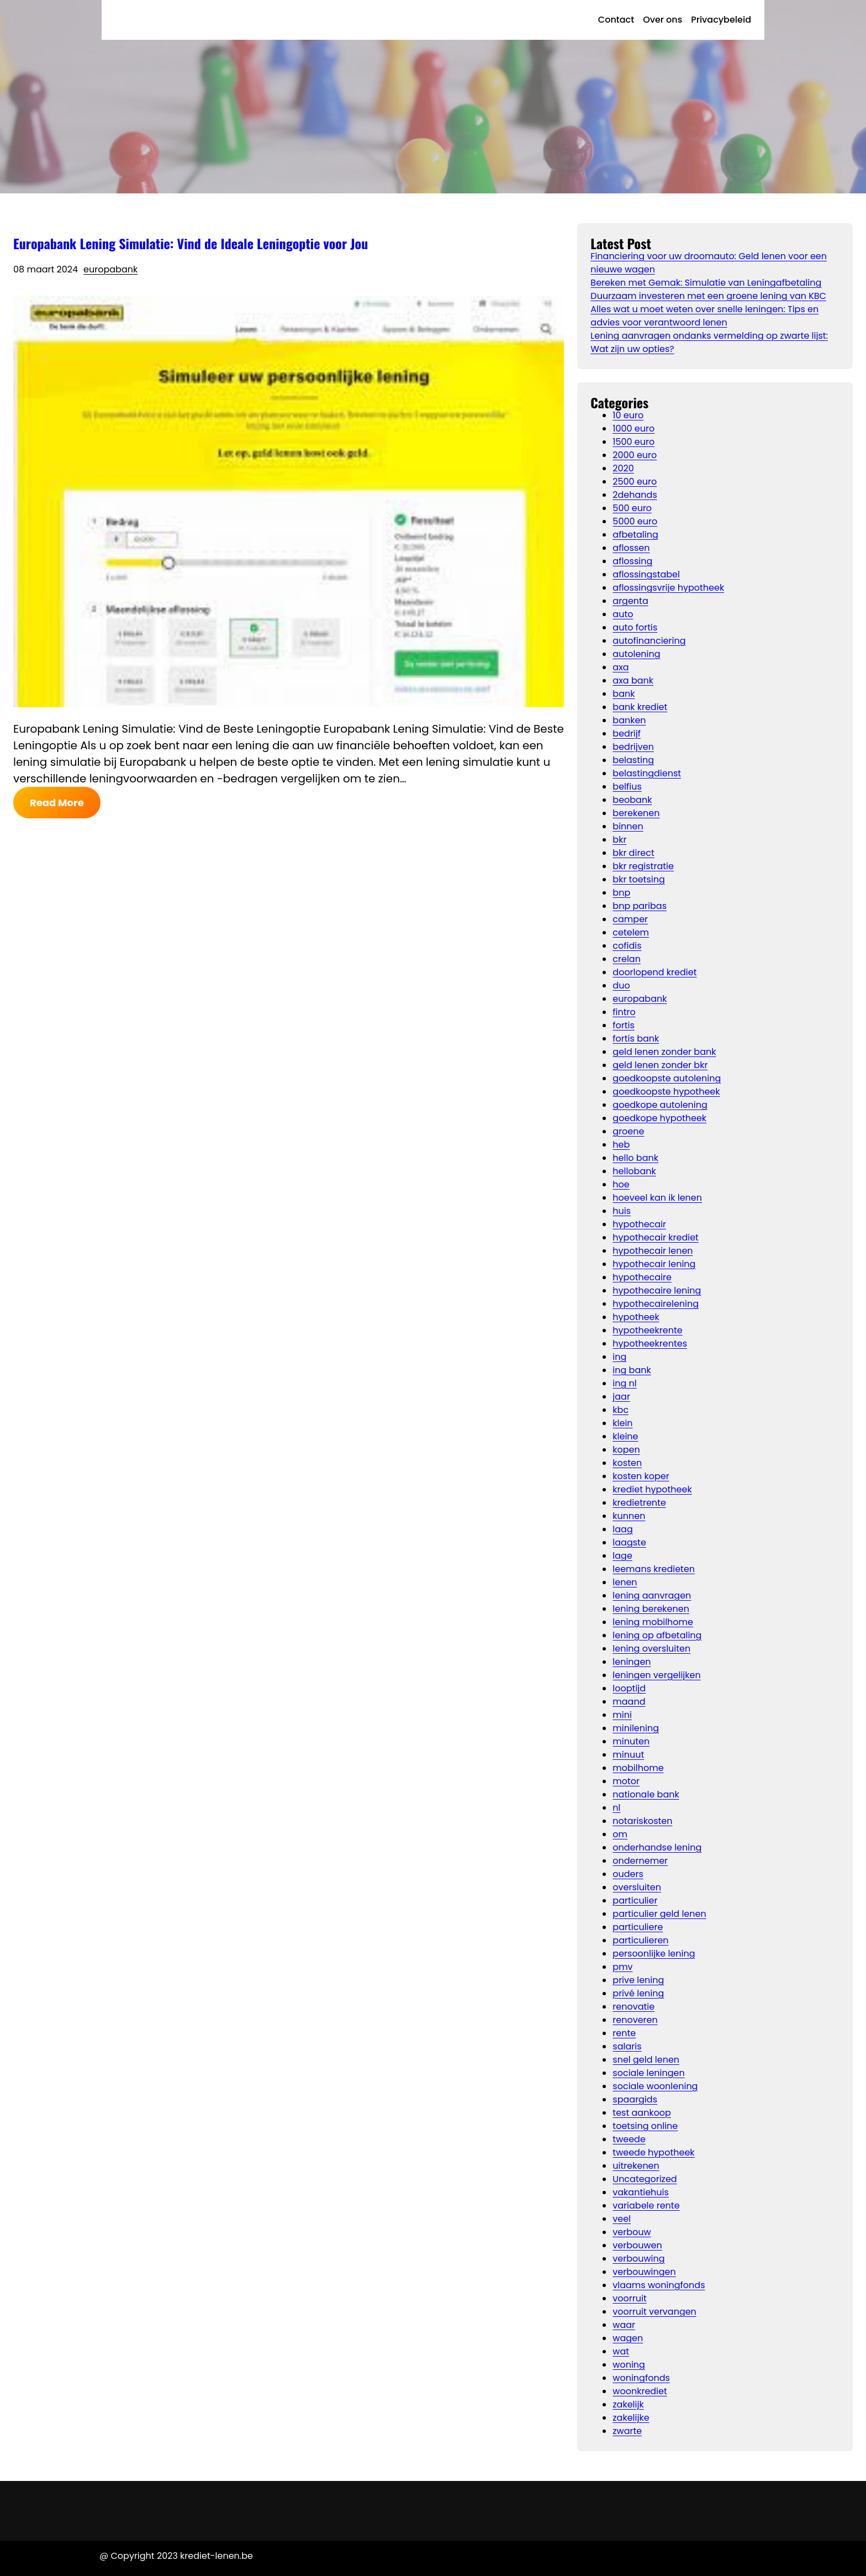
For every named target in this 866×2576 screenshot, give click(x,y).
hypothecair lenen (652, 1250)
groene (628, 1131)
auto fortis (634, 627)
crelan (626, 959)
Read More (57, 802)
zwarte (627, 2431)
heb (621, 1144)
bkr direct (633, 853)
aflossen (631, 548)
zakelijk (627, 2404)
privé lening (638, 1993)
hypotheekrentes (649, 1343)
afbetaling (635, 534)
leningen (631, 1661)
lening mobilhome (652, 1622)
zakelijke (630, 2417)
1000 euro (633, 428)
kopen (626, 1449)
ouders (627, 1874)
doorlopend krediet (654, 972)
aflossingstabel (646, 574)
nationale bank (645, 1794)
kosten (627, 1463)
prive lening (638, 1980)
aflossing (632, 561)
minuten (631, 1741)
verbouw (631, 2232)
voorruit (629, 2298)
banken (629, 720)
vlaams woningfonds (658, 2285)
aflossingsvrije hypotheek (668, 587)
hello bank (635, 1158)
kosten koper (640, 1476)
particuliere (637, 1927)
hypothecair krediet (655, 1237)
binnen (627, 826)
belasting (633, 760)
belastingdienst (646, 773)
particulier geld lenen (659, 1913)
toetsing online (645, 2126)
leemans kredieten (653, 1569)
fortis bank (635, 1038)
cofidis (626, 945)
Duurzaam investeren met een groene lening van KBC (708, 296)
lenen (624, 1582)
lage (622, 1555)
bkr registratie (643, 866)
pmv (622, 1966)
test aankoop (641, 2112)
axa (620, 667)
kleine (625, 1436)
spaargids (634, 2099)
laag (622, 1529)
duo (621, 985)
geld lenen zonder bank (664, 1051)
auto (622, 614)
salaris (626, 2046)
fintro (623, 1012)
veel (621, 2218)
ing (619, 1356)
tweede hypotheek (653, 2152)
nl (616, 1807)
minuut (628, 1754)
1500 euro (633, 441)
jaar (621, 1396)
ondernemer (640, 1860)
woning (628, 2364)
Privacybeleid (721, 19)
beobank (632, 799)
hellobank (634, 1171)
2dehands (634, 494)
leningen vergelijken (656, 1675)
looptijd (629, 1688)
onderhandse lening (656, 1847)
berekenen (635, 813)
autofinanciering (648, 640)
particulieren (640, 1940)
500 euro (632, 508)
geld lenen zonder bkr (659, 1065)
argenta (630, 601)
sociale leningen (648, 2073)
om (619, 1834)
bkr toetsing (638, 879)
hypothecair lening (653, 1264)
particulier (634, 1900)
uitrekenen (635, 2165)
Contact (616, 19)
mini (622, 1714)
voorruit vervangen (654, 2311)
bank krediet (639, 707)
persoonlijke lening (653, 1953)
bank (623, 693)
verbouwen (637, 2245)
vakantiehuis (640, 2192)
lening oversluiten (651, 1648)
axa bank (632, 680)
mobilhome (637, 1768)
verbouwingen (643, 2271)
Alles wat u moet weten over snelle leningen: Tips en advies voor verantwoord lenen (704, 316)
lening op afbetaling (656, 1635)
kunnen (628, 1516)
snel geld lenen (645, 2059)
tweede (629, 2139)
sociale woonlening (655, 2086)
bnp (621, 892)
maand (628, 1701)
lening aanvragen (651, 1595)
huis (621, 1211)
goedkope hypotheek (659, 1118)
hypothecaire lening (656, 1290)
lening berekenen (650, 1608)
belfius (626, 786)
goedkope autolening (659, 1104)
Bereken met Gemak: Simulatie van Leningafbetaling (705, 282)
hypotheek (635, 1317)
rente (624, 2033)
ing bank (631, 1370)
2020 (623, 468)
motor (626, 1781)
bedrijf (626, 733)
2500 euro (634, 481)
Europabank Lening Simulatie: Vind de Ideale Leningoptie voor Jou (190, 243)
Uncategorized (644, 2179)
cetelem (630, 932)
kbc (620, 1409)
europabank (110, 269)
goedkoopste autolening (666, 1078)
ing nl (624, 1383)
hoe (620, 1184)
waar (623, 2325)
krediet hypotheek (651, 1489)
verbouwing (638, 2258)
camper (630, 919)
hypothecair (639, 1224)
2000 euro (634, 455)
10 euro (627, 415)
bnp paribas (639, 906)
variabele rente (645, 2205)
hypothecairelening (655, 1303)
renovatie (633, 2006)
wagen (627, 2338)
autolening (636, 654)
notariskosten (642, 1821)
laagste (629, 1542)
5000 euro (634, 521)
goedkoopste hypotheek (666, 1091)
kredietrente (639, 1502)
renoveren (634, 2020)
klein (622, 1423)
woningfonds (641, 2378)
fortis (623, 1025)
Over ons (662, 19)
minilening (635, 1728)
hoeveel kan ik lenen (657, 1197)
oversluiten (636, 1887)
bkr (619, 839)
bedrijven (633, 746)
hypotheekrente (647, 1330)
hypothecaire (642, 1277)
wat (620, 2351)
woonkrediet (639, 2391)
